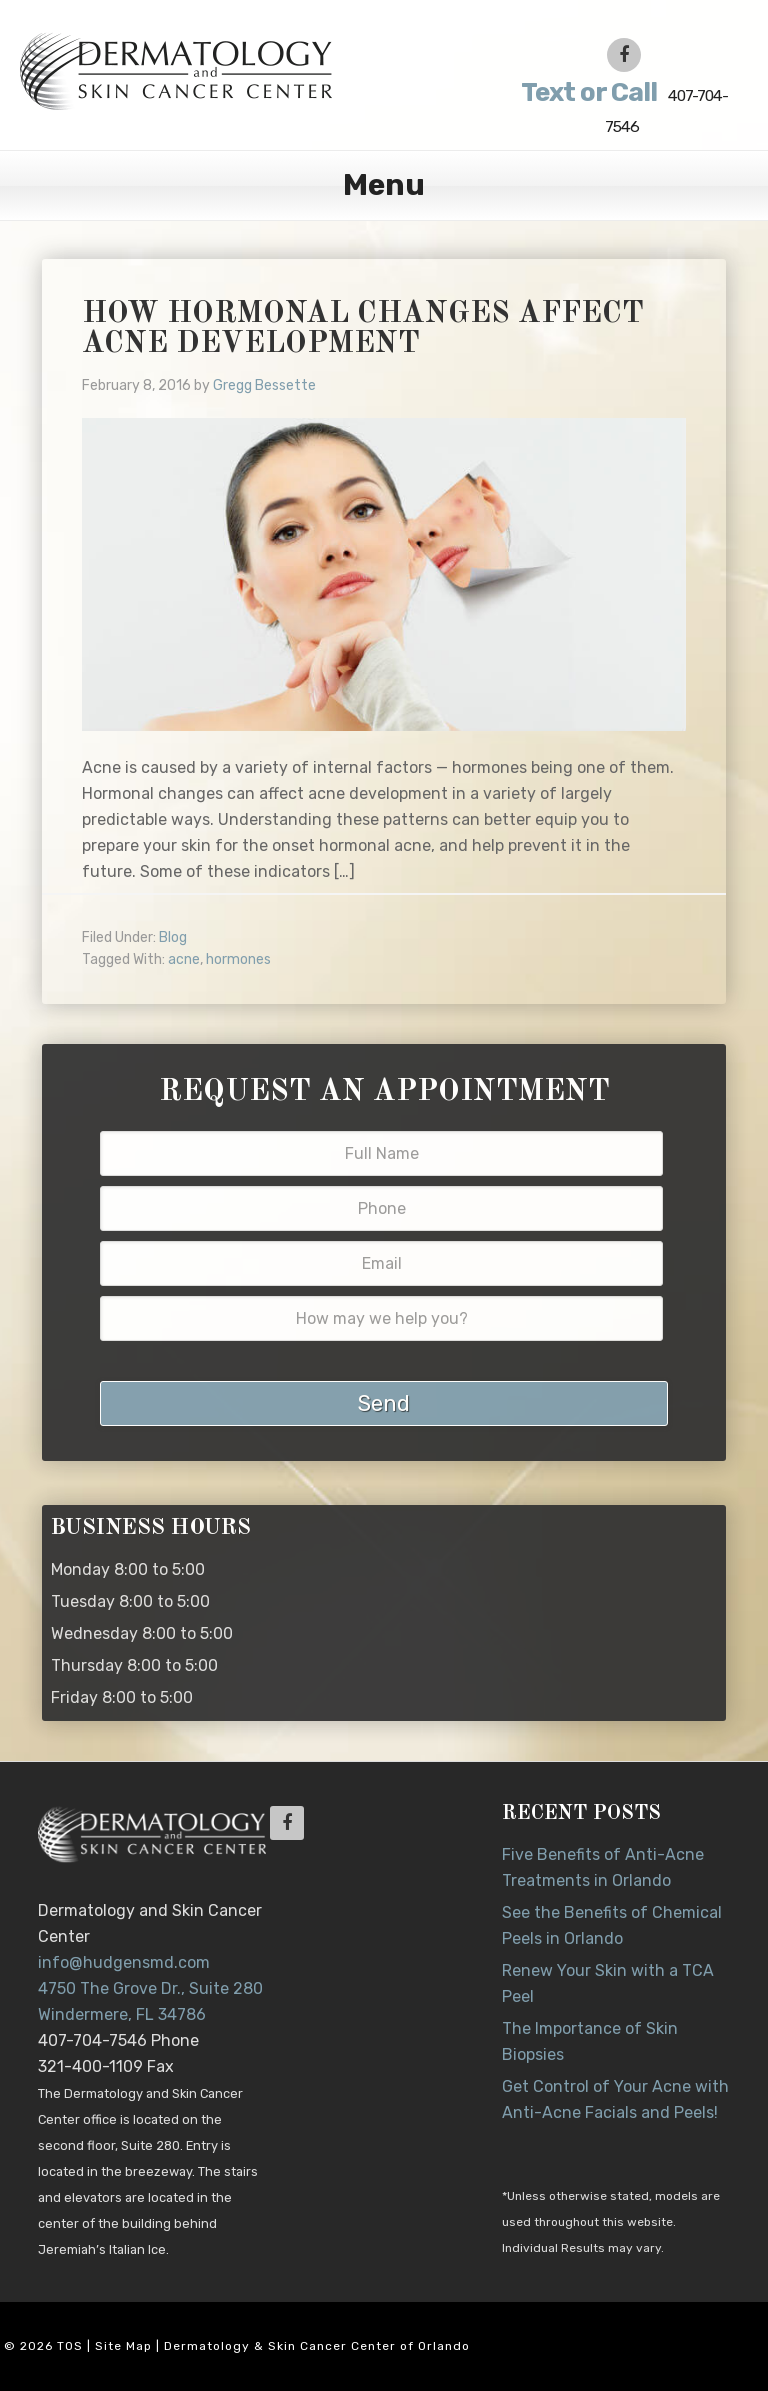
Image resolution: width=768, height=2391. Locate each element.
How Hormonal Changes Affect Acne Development (363, 329)
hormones (238, 959)
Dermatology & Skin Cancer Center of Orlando (317, 2346)
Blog (173, 937)
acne (184, 959)
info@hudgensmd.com (124, 1962)
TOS (70, 2346)
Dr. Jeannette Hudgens (214, 70)
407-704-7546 (622, 106)
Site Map (123, 2346)
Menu (384, 185)
